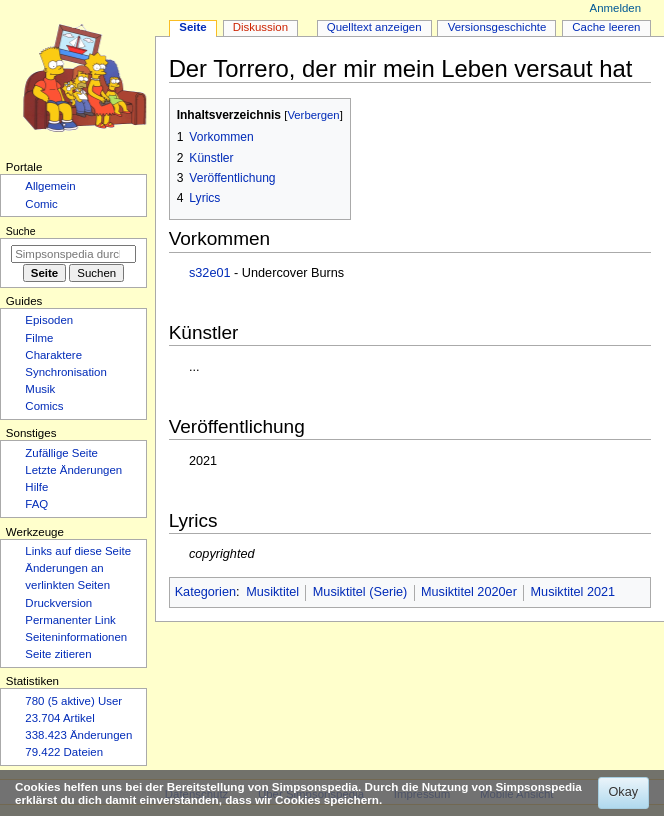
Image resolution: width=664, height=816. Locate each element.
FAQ (36, 504)
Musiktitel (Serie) (360, 592)
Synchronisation (66, 372)
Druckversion (58, 603)
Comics (44, 406)
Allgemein (50, 186)
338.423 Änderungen (78, 735)
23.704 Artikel (59, 718)
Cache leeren (606, 27)
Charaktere (53, 355)
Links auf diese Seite (78, 551)
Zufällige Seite (61, 453)
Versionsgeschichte (497, 27)
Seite (192, 27)
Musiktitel (272, 592)
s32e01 (210, 273)
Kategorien (205, 592)
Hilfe (36, 487)
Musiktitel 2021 (573, 592)
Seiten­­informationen (76, 637)
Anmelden (616, 8)
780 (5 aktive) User (73, 701)
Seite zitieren (58, 654)
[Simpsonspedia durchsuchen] (73, 254)
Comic (41, 204)
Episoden (49, 320)
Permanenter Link (70, 620)
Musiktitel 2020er (469, 592)
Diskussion (260, 27)
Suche (21, 231)
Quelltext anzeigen (374, 27)
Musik (40, 389)
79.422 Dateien (64, 752)
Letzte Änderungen (73, 470)
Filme (39, 338)
